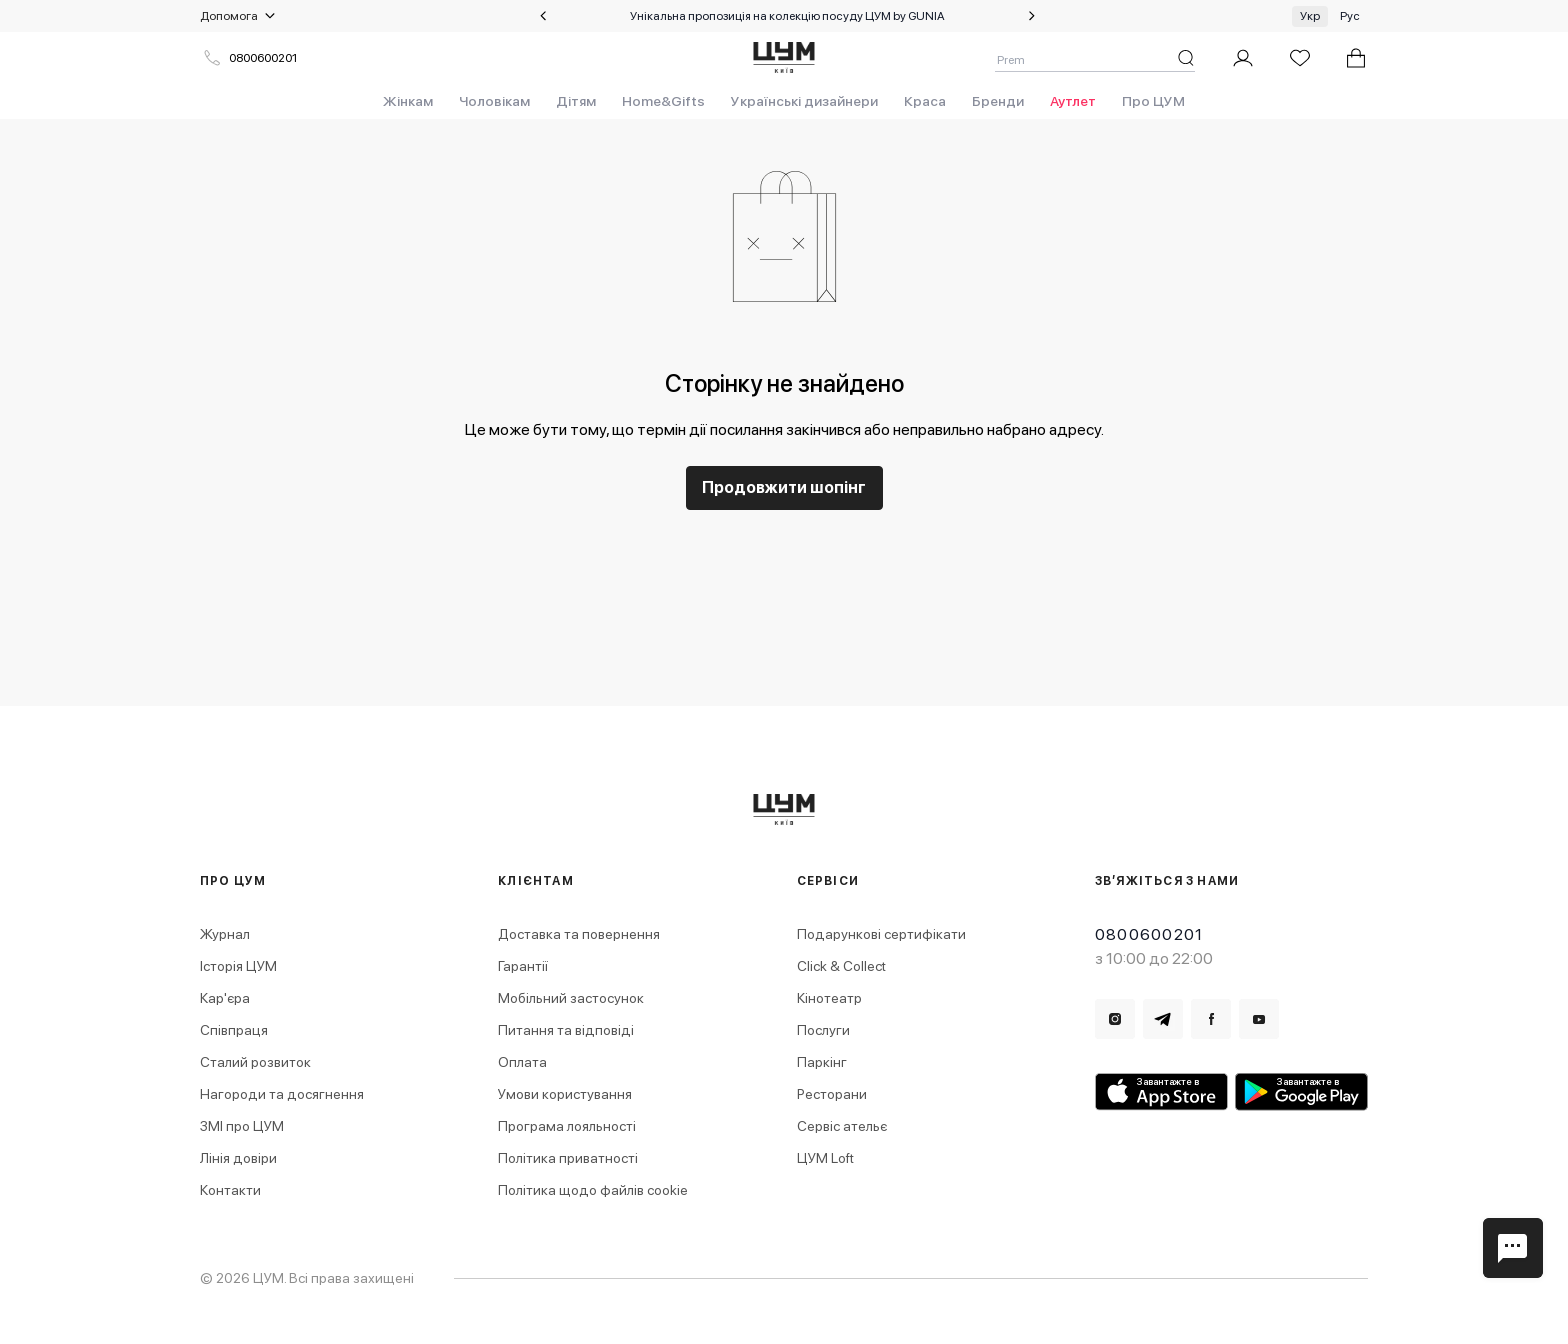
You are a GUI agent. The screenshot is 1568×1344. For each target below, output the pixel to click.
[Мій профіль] (1243, 58)
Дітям (576, 101)
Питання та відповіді (566, 1030)
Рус (1350, 16)
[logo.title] (784, 809)
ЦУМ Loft (825, 1158)
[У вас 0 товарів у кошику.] (1356, 58)
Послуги (823, 1030)
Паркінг (822, 1062)
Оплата (522, 1062)
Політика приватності (568, 1158)
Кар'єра (225, 998)
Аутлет (1073, 101)
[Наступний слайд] (1032, 16)
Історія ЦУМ (238, 966)
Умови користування (565, 1094)
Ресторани (832, 1094)
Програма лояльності (567, 1126)
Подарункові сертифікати (881, 934)
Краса (925, 101)
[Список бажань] (1300, 58)
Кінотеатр (829, 998)
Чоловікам (494, 101)
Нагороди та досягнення (282, 1094)
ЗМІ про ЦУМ (242, 1126)
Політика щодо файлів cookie (593, 1190)
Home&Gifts (663, 101)
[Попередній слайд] (543, 16)
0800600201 (250, 58)
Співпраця (234, 1030)
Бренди (998, 101)
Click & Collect (841, 966)
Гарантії (523, 966)
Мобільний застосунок (571, 998)
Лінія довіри (238, 1158)
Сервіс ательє (842, 1126)
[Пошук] (1186, 58)
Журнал (225, 934)
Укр (1310, 16)
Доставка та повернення (579, 934)
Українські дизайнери (804, 101)
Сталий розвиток (255, 1062)
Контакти (230, 1190)
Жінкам (408, 101)
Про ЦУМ (1153, 101)
